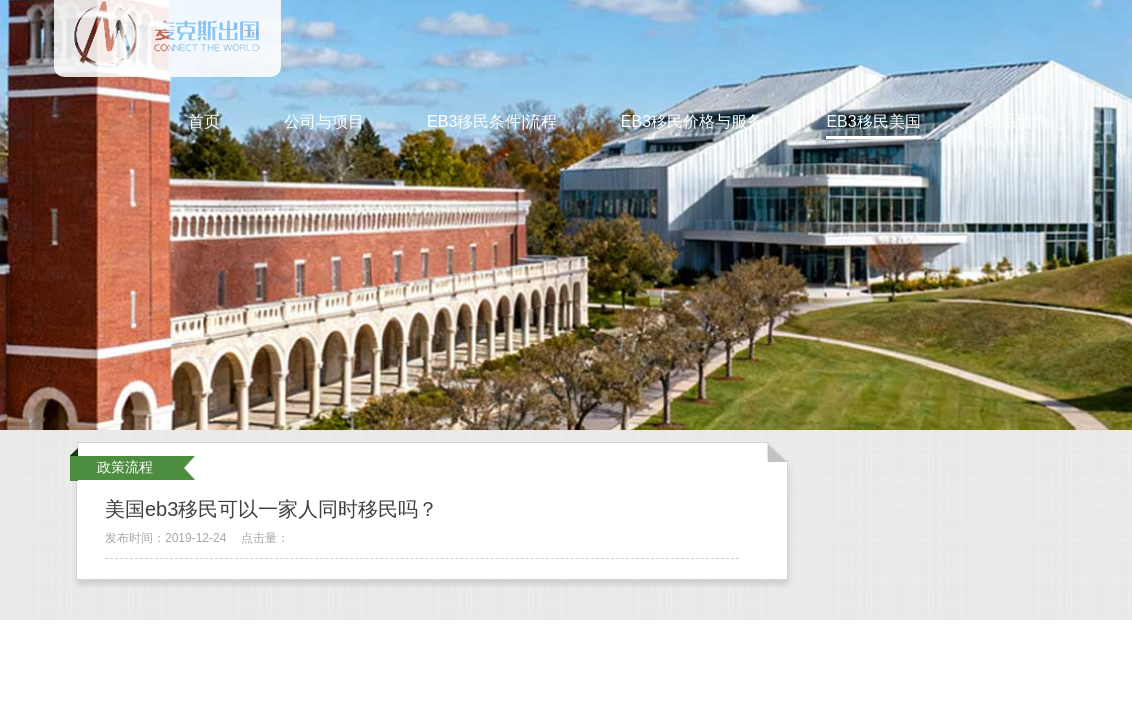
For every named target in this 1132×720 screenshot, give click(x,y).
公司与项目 (324, 121)
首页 (204, 121)
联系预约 (1016, 121)
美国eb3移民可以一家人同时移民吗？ (271, 509)
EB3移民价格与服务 (692, 121)
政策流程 (125, 467)
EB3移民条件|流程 (492, 121)
